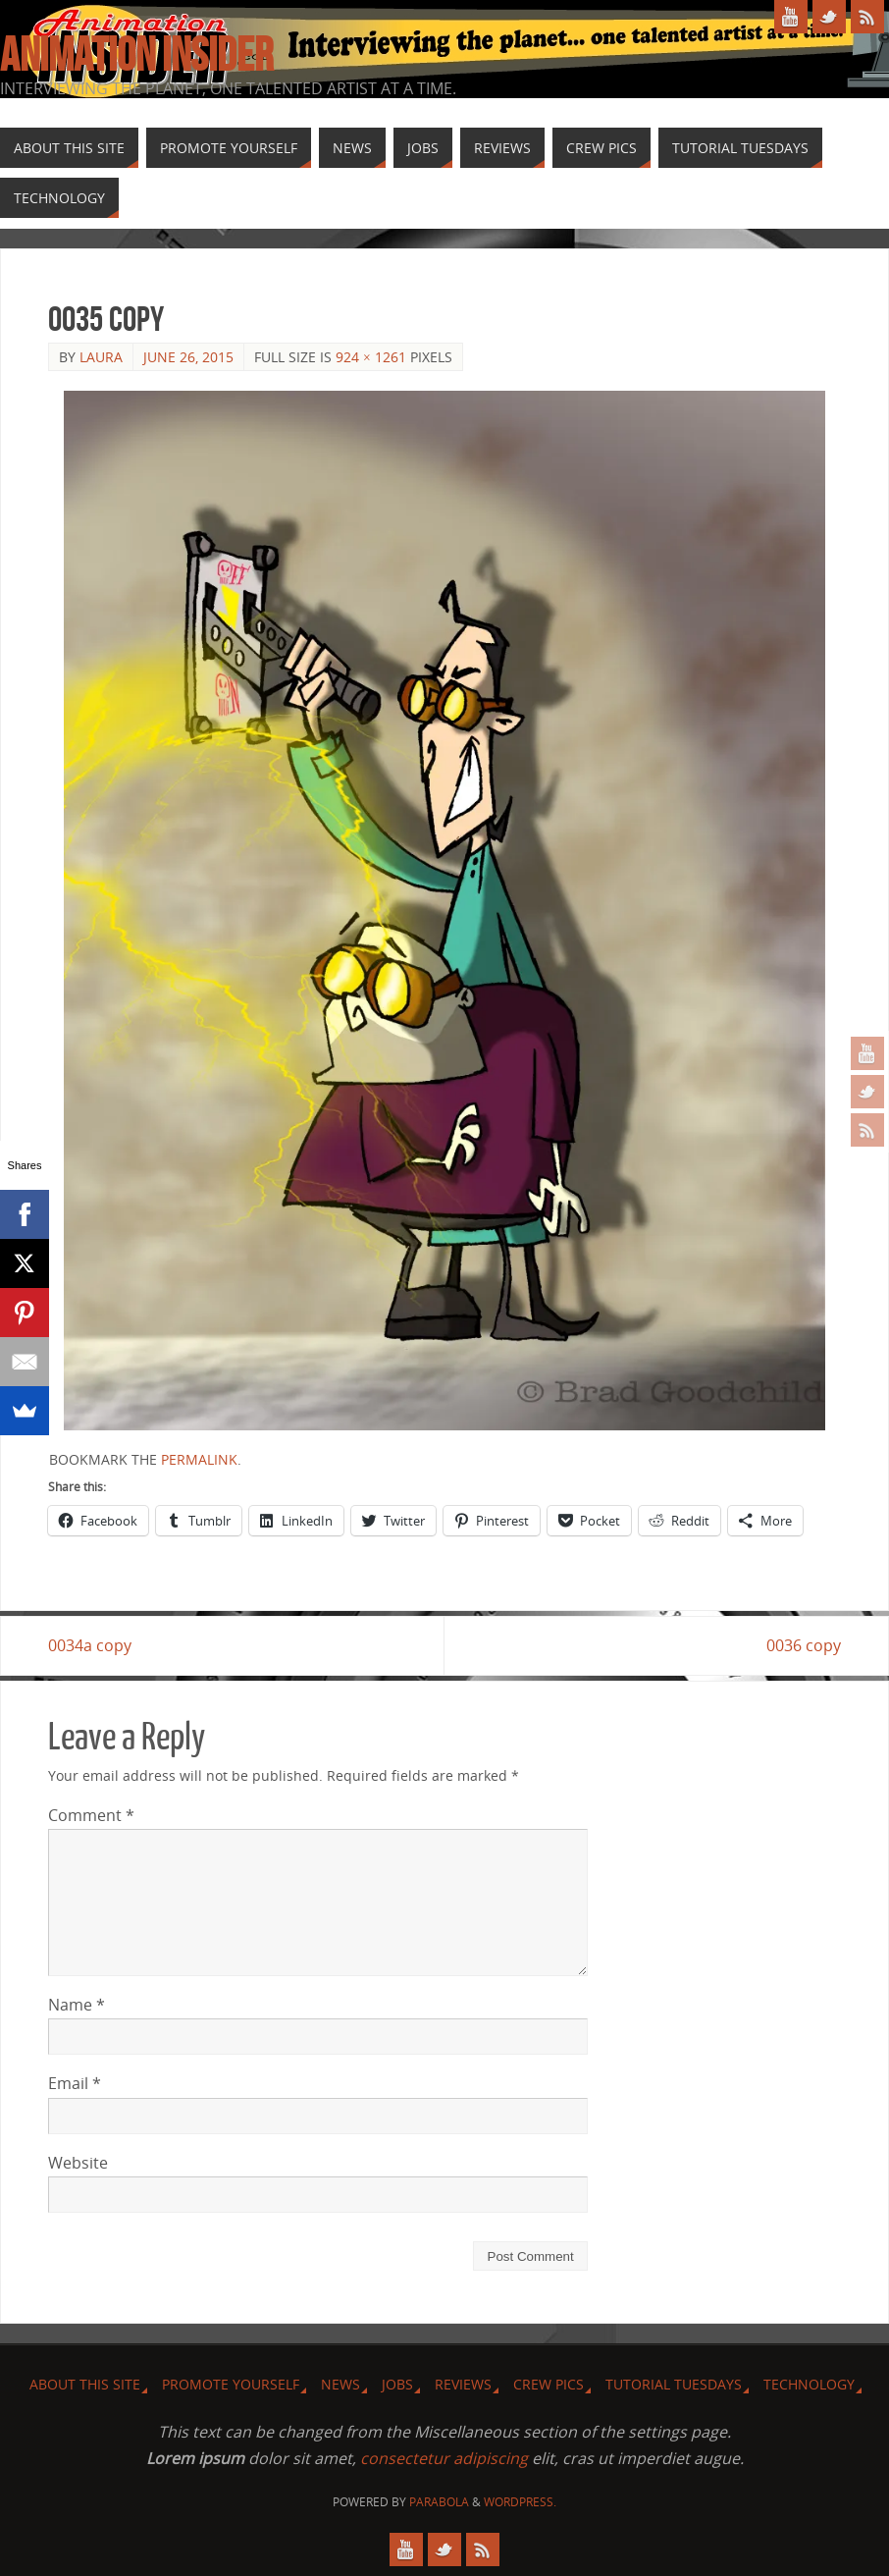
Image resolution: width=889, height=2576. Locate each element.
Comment (91, 1815)
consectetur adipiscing (444, 2458)
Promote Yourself (230, 2384)
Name (76, 2004)
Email (74, 2083)
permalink (199, 1459)
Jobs (397, 2384)
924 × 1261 (371, 357)
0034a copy (89, 1645)
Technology (809, 2384)
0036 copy (803, 1645)
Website (78, 2163)
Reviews (463, 2384)
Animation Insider (136, 55)
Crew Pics (548, 2384)
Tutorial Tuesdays (673, 2384)
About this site (84, 2384)
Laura (101, 357)
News (340, 2384)
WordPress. (520, 2502)
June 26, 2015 (188, 357)
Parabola (439, 2502)
